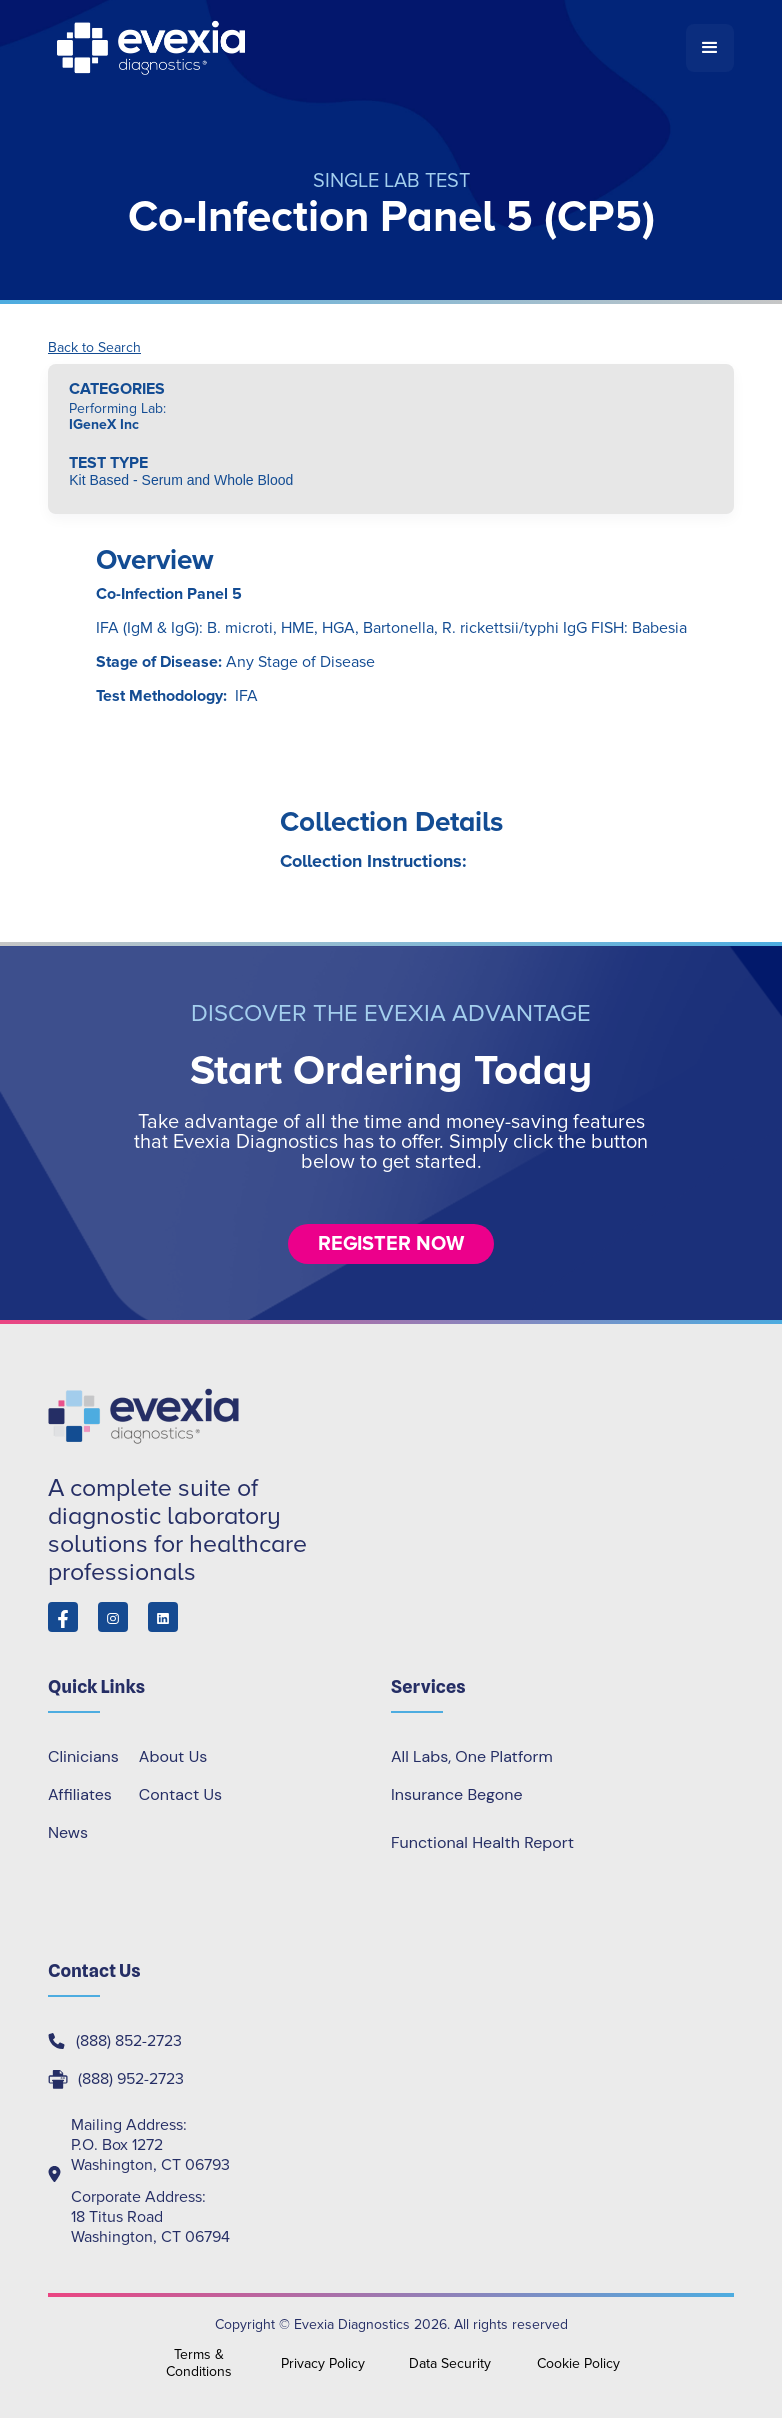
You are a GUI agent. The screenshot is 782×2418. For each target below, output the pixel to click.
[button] (710, 48)
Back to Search (94, 348)
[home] (367, 48)
